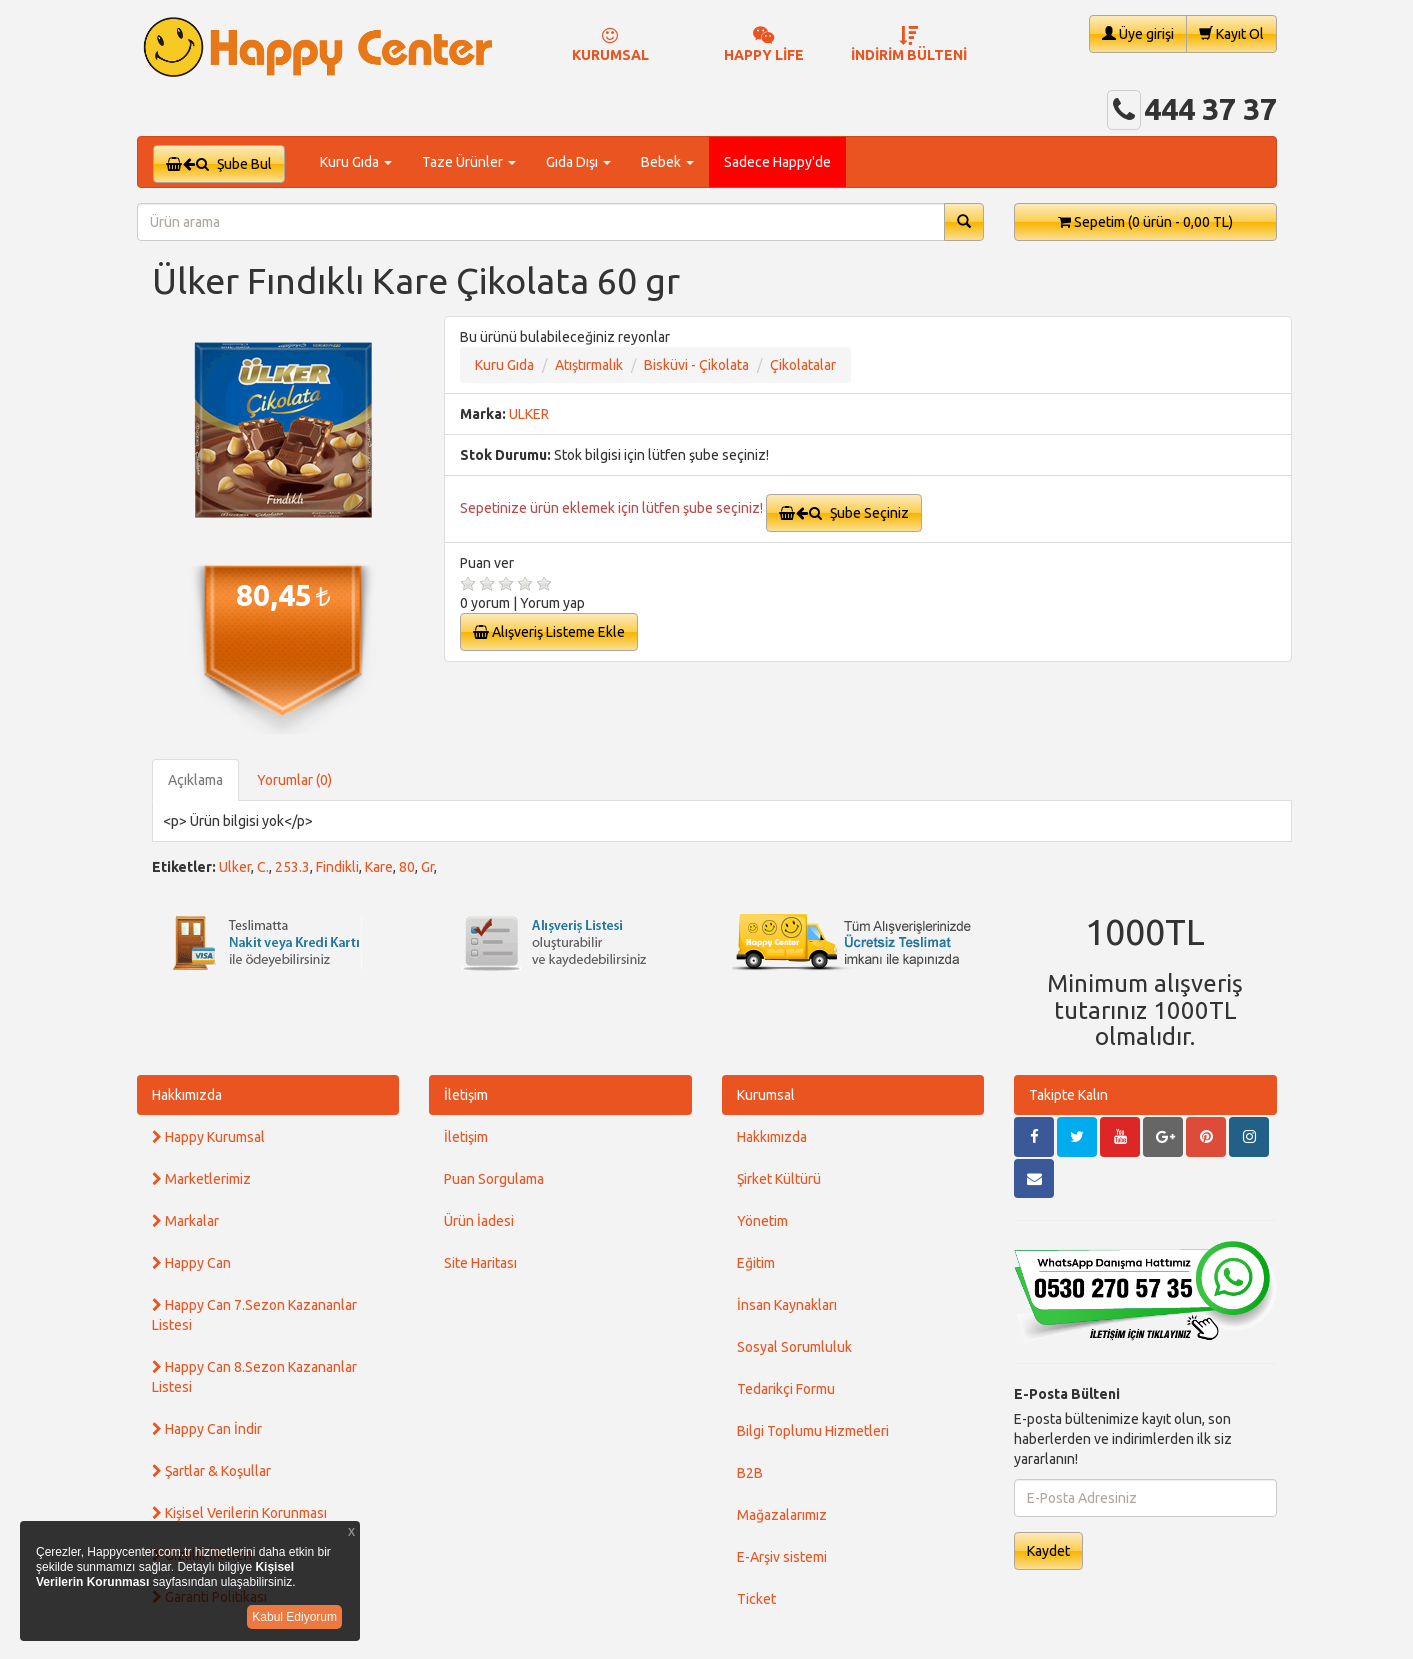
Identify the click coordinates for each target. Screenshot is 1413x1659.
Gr (427, 867)
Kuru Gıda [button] (356, 162)
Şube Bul (219, 164)
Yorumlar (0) (294, 780)
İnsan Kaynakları (787, 1305)
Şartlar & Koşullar (211, 1471)
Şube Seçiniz (844, 513)
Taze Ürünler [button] (469, 162)
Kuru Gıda (504, 365)
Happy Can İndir (207, 1429)
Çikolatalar (803, 365)
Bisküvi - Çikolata (696, 365)
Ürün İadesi (479, 1221)
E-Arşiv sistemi (782, 1557)
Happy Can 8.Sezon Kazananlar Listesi (254, 1377)
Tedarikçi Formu (786, 1389)
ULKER (529, 414)
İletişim (466, 1095)
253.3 (292, 867)
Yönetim (762, 1221)
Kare (379, 867)
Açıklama (195, 780)
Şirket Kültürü (779, 1179)
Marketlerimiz (201, 1179)
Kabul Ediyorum (294, 1617)
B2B (750, 1473)
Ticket (756, 1599)
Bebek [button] (667, 162)
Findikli (337, 867)
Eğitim (756, 1263)
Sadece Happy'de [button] (777, 162)
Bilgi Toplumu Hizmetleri (813, 1431)
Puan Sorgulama (494, 1179)
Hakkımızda (187, 1095)
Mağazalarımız (782, 1515)
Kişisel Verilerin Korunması (239, 1513)
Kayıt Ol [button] (1231, 33)
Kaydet (1048, 1551)
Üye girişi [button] (1138, 33)
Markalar (185, 1221)
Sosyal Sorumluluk (794, 1347)
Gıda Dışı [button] (578, 162)
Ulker (235, 867)
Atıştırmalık (589, 365)
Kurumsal (766, 1095)
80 (407, 867)
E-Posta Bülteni (1067, 1394)
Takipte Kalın (1068, 1095)
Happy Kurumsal (208, 1137)
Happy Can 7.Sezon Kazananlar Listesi (254, 1315)
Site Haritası (480, 1263)
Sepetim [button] (1145, 222)
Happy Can (191, 1263)
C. (263, 867)
